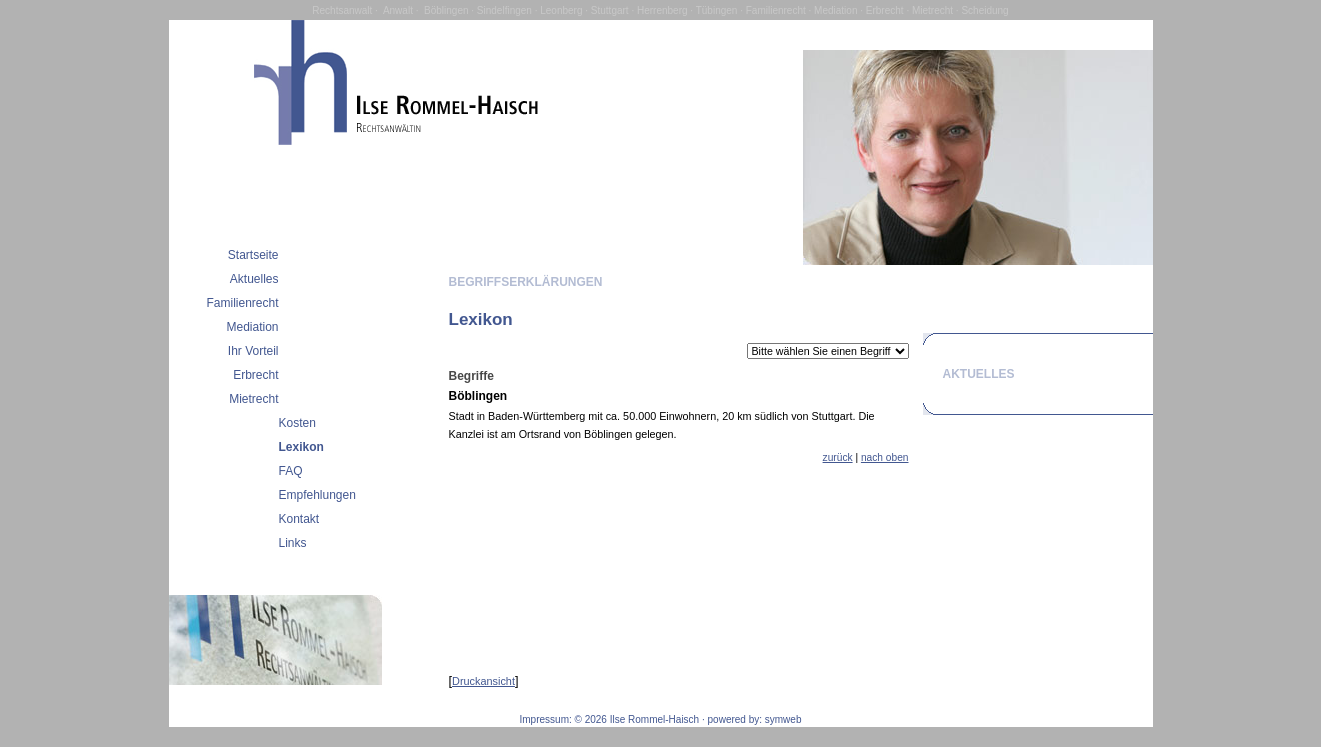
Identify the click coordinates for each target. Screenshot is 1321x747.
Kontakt (299, 519)
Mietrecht (932, 10)
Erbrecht (885, 10)
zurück (838, 457)
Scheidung (984, 10)
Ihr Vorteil (253, 351)
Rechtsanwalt (342, 10)
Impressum (544, 719)
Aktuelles (254, 279)
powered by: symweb (755, 719)
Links (293, 543)
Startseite (253, 255)
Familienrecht (776, 10)
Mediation (835, 10)
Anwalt (398, 10)
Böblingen (446, 10)
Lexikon (301, 447)
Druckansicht (483, 681)
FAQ (291, 471)
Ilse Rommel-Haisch (654, 719)
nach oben (885, 457)
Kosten (297, 423)
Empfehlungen (317, 495)
